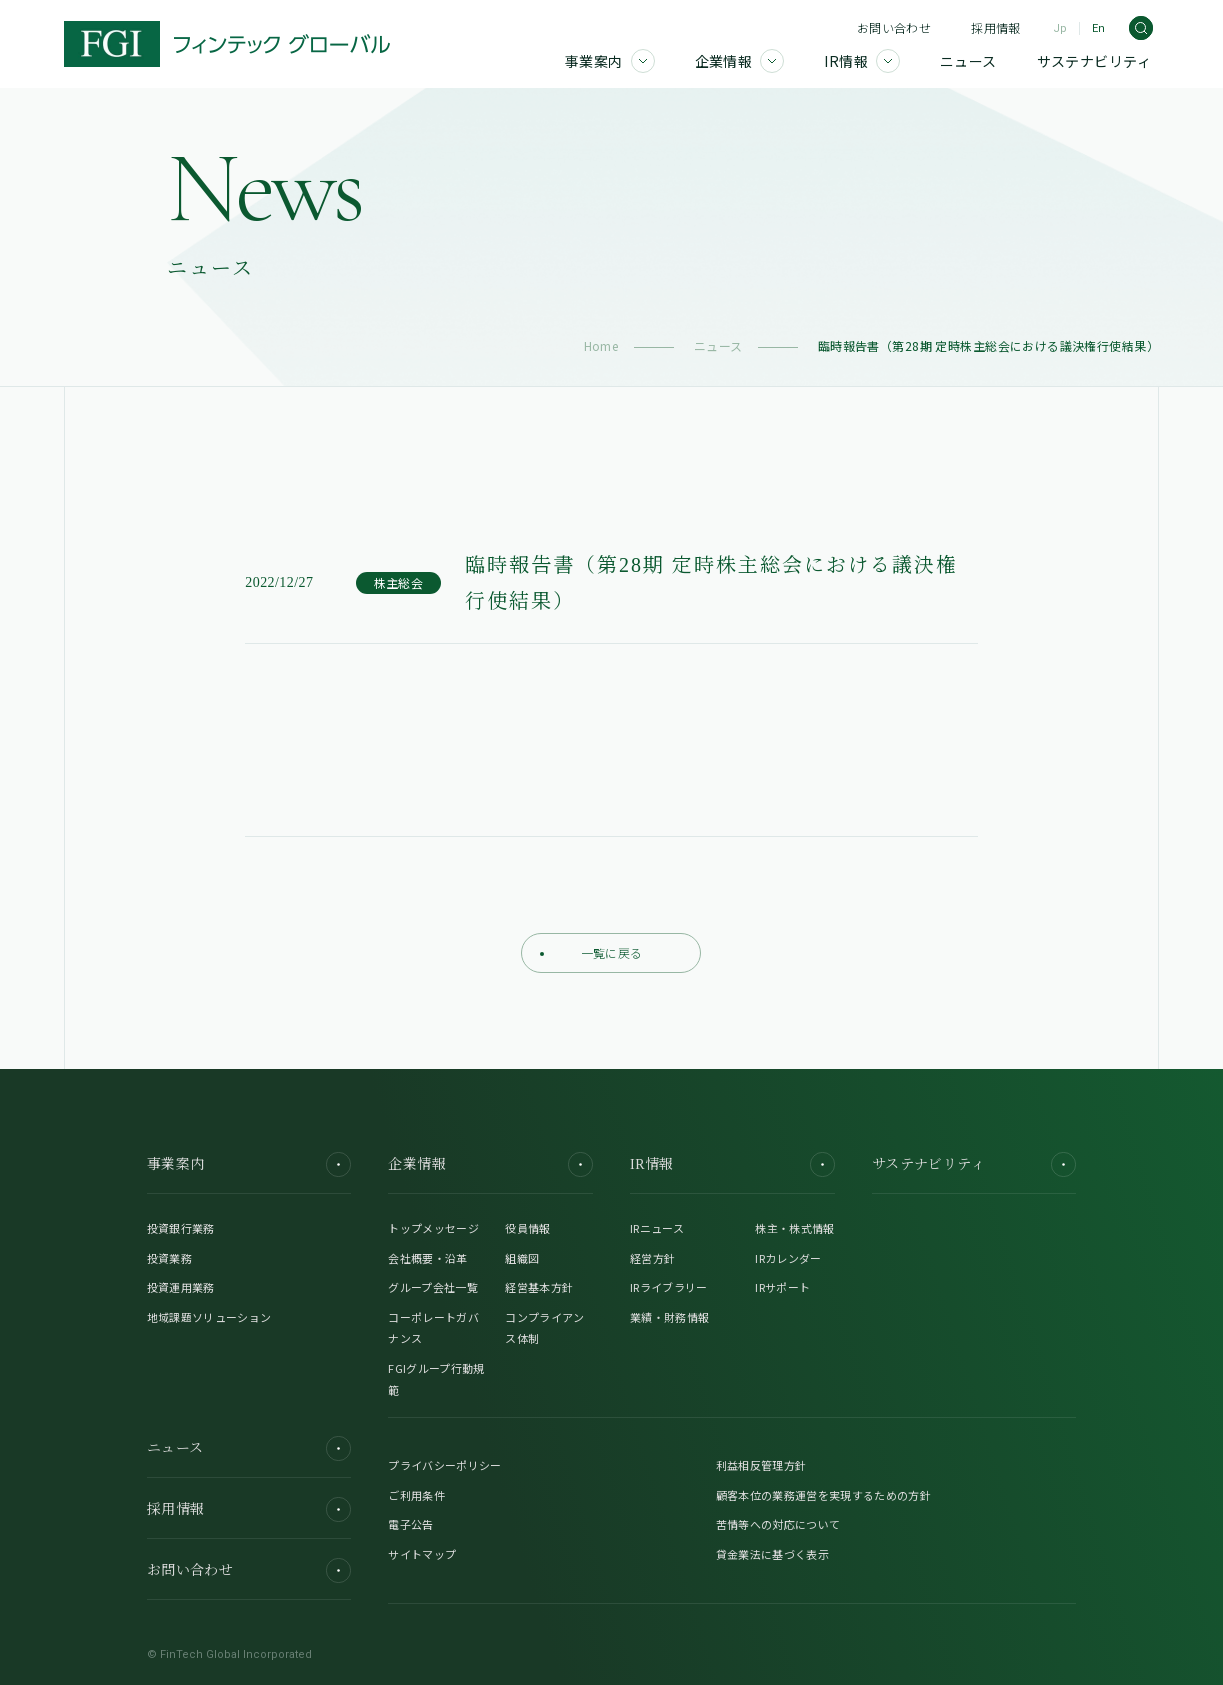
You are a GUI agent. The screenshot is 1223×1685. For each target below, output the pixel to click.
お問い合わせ (894, 27)
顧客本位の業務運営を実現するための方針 (823, 1495)
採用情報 (995, 27)
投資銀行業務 (181, 1228)
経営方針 (652, 1258)
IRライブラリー (669, 1287)
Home (601, 345)
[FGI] (227, 44)
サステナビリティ (974, 1164)
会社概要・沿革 (427, 1258)
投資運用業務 (181, 1287)
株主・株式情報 (794, 1228)
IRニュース (657, 1228)
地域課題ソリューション (209, 1317)
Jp (1060, 28)
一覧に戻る (591, 952)
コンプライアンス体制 (544, 1328)
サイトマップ (422, 1554)
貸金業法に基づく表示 (772, 1554)
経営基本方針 (539, 1287)
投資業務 (169, 1258)
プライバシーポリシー (444, 1465)
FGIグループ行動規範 (436, 1379)
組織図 (522, 1258)
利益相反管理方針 (761, 1465)
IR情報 (732, 1164)
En (1098, 28)
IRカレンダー (788, 1258)
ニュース (718, 345)
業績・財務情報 (669, 1317)
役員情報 (527, 1228)
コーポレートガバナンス (433, 1328)
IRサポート (782, 1287)
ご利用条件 (416, 1495)
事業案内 (249, 1164)
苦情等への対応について (778, 1524)
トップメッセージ (433, 1228)
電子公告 (410, 1524)
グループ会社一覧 (433, 1287)
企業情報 (490, 1164)
